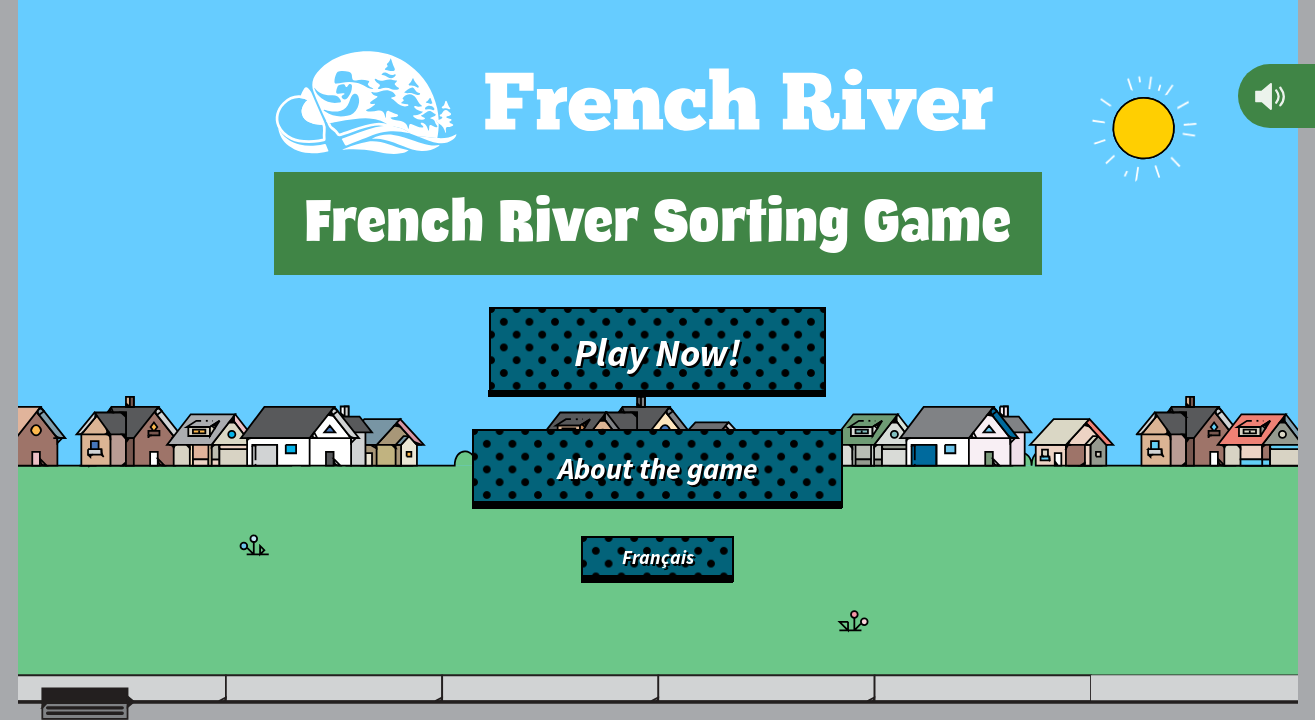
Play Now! (657, 352)
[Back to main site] (633, 106)
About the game (658, 468)
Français (658, 557)
